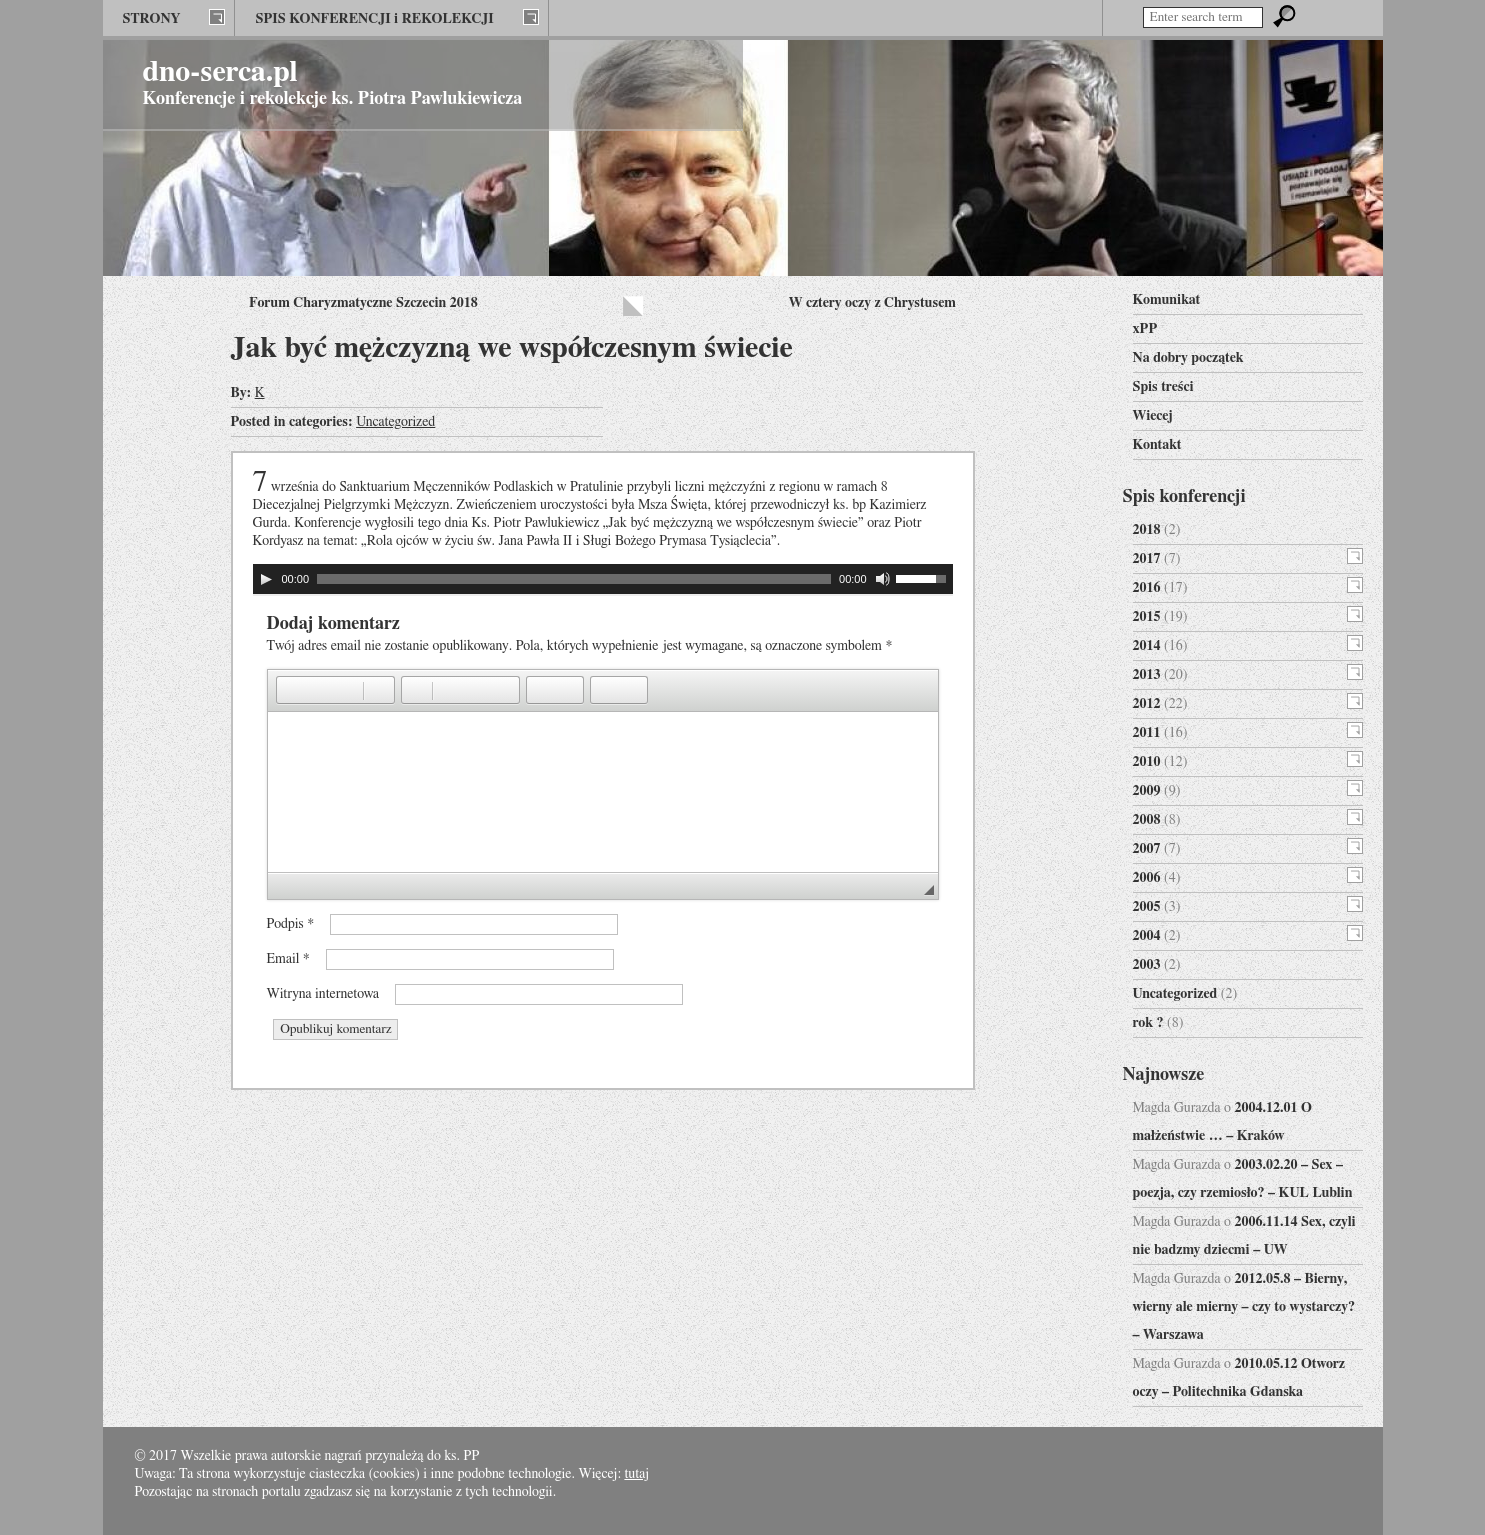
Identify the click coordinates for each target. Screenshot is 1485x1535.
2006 (1147, 878)
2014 (1147, 646)
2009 (1147, 791)
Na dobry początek (1188, 358)
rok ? (1148, 1023)
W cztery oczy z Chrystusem (872, 303)
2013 (1147, 675)
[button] (291, 690)
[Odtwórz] (266, 579)
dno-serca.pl (220, 72)
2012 (1147, 704)
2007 (1147, 849)
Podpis (291, 924)
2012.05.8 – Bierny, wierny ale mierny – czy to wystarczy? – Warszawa (1244, 1307)
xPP (1145, 329)
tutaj (636, 1474)
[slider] (574, 579)
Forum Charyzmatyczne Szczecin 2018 (363, 303)
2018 (1147, 530)
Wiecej (1153, 416)
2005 (1147, 907)
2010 (1147, 762)
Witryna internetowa (323, 994)
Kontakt (1157, 445)
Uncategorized (395, 422)
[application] (603, 579)
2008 (1147, 820)
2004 (1147, 936)
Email (288, 959)
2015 (1147, 617)
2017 (1147, 559)
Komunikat (1167, 300)
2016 (1147, 588)
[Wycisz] (883, 579)
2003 (1147, 965)
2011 (1147, 733)
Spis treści (1163, 387)
